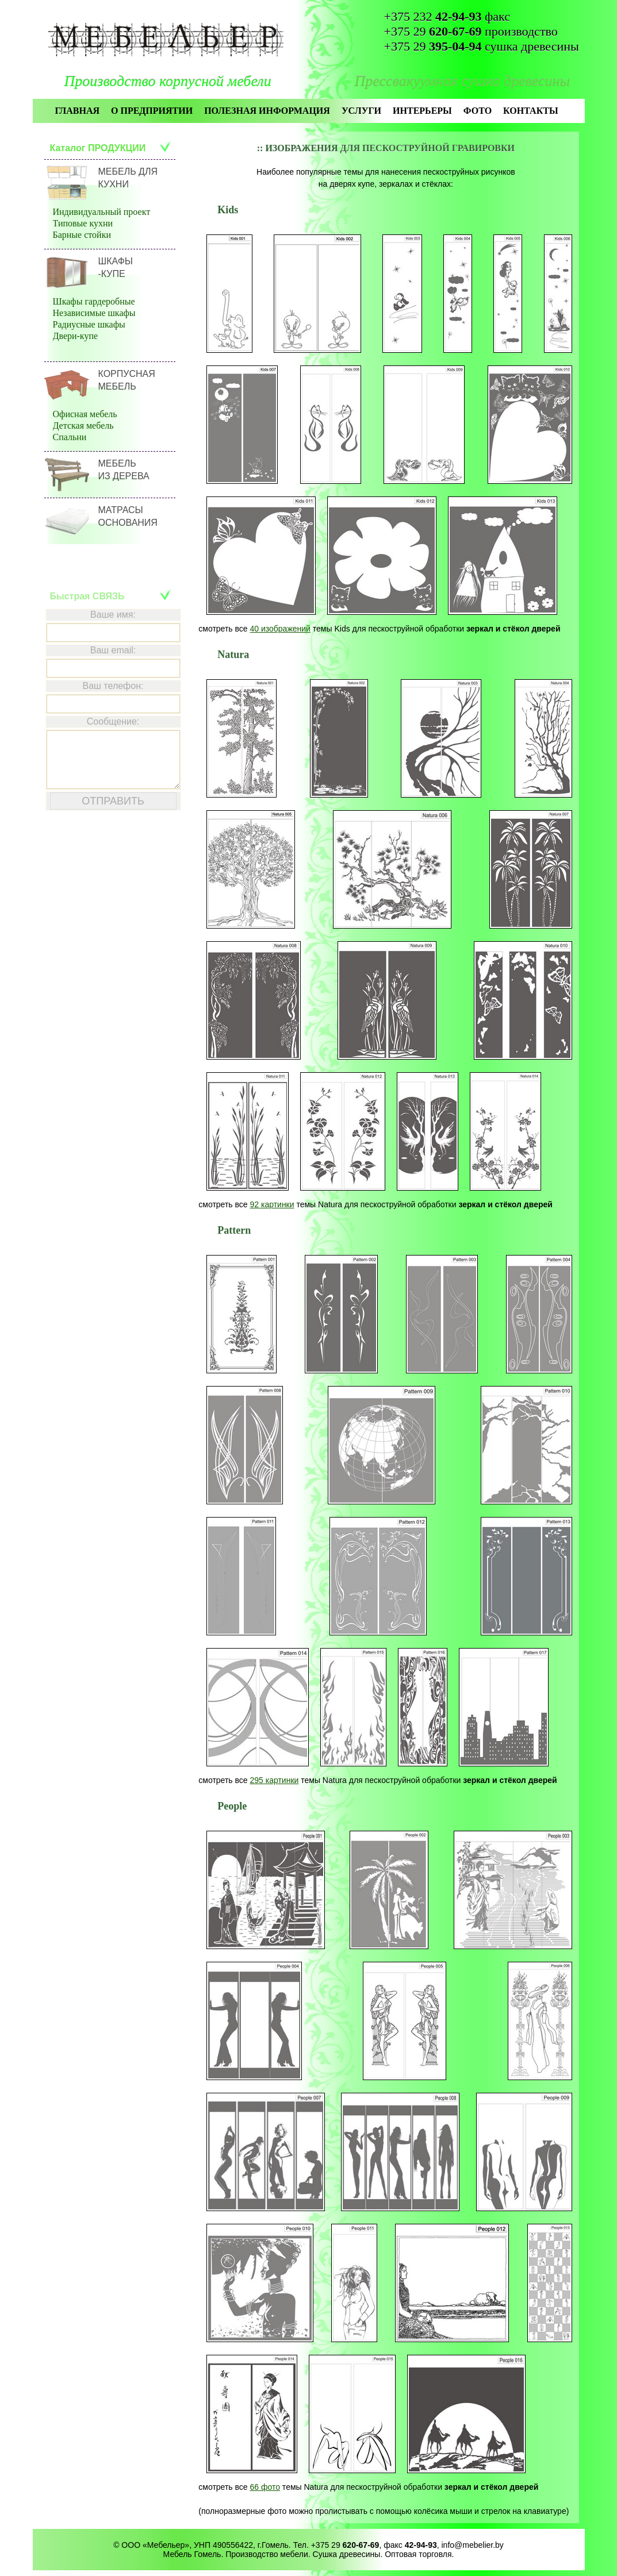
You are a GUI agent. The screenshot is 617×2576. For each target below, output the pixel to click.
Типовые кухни (83, 223)
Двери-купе (75, 336)
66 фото (265, 2487)
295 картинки (274, 1780)
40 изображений (280, 628)
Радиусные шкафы (89, 324)
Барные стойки (82, 235)
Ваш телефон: (113, 686)
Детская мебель (83, 425)
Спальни (70, 437)
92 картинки (272, 1204)
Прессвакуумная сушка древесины (462, 81)
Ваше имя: (113, 614)
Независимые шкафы (94, 313)
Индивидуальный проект (102, 212)
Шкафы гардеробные (94, 301)
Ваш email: (113, 650)
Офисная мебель (85, 414)
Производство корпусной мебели (167, 81)
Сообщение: (113, 721)
